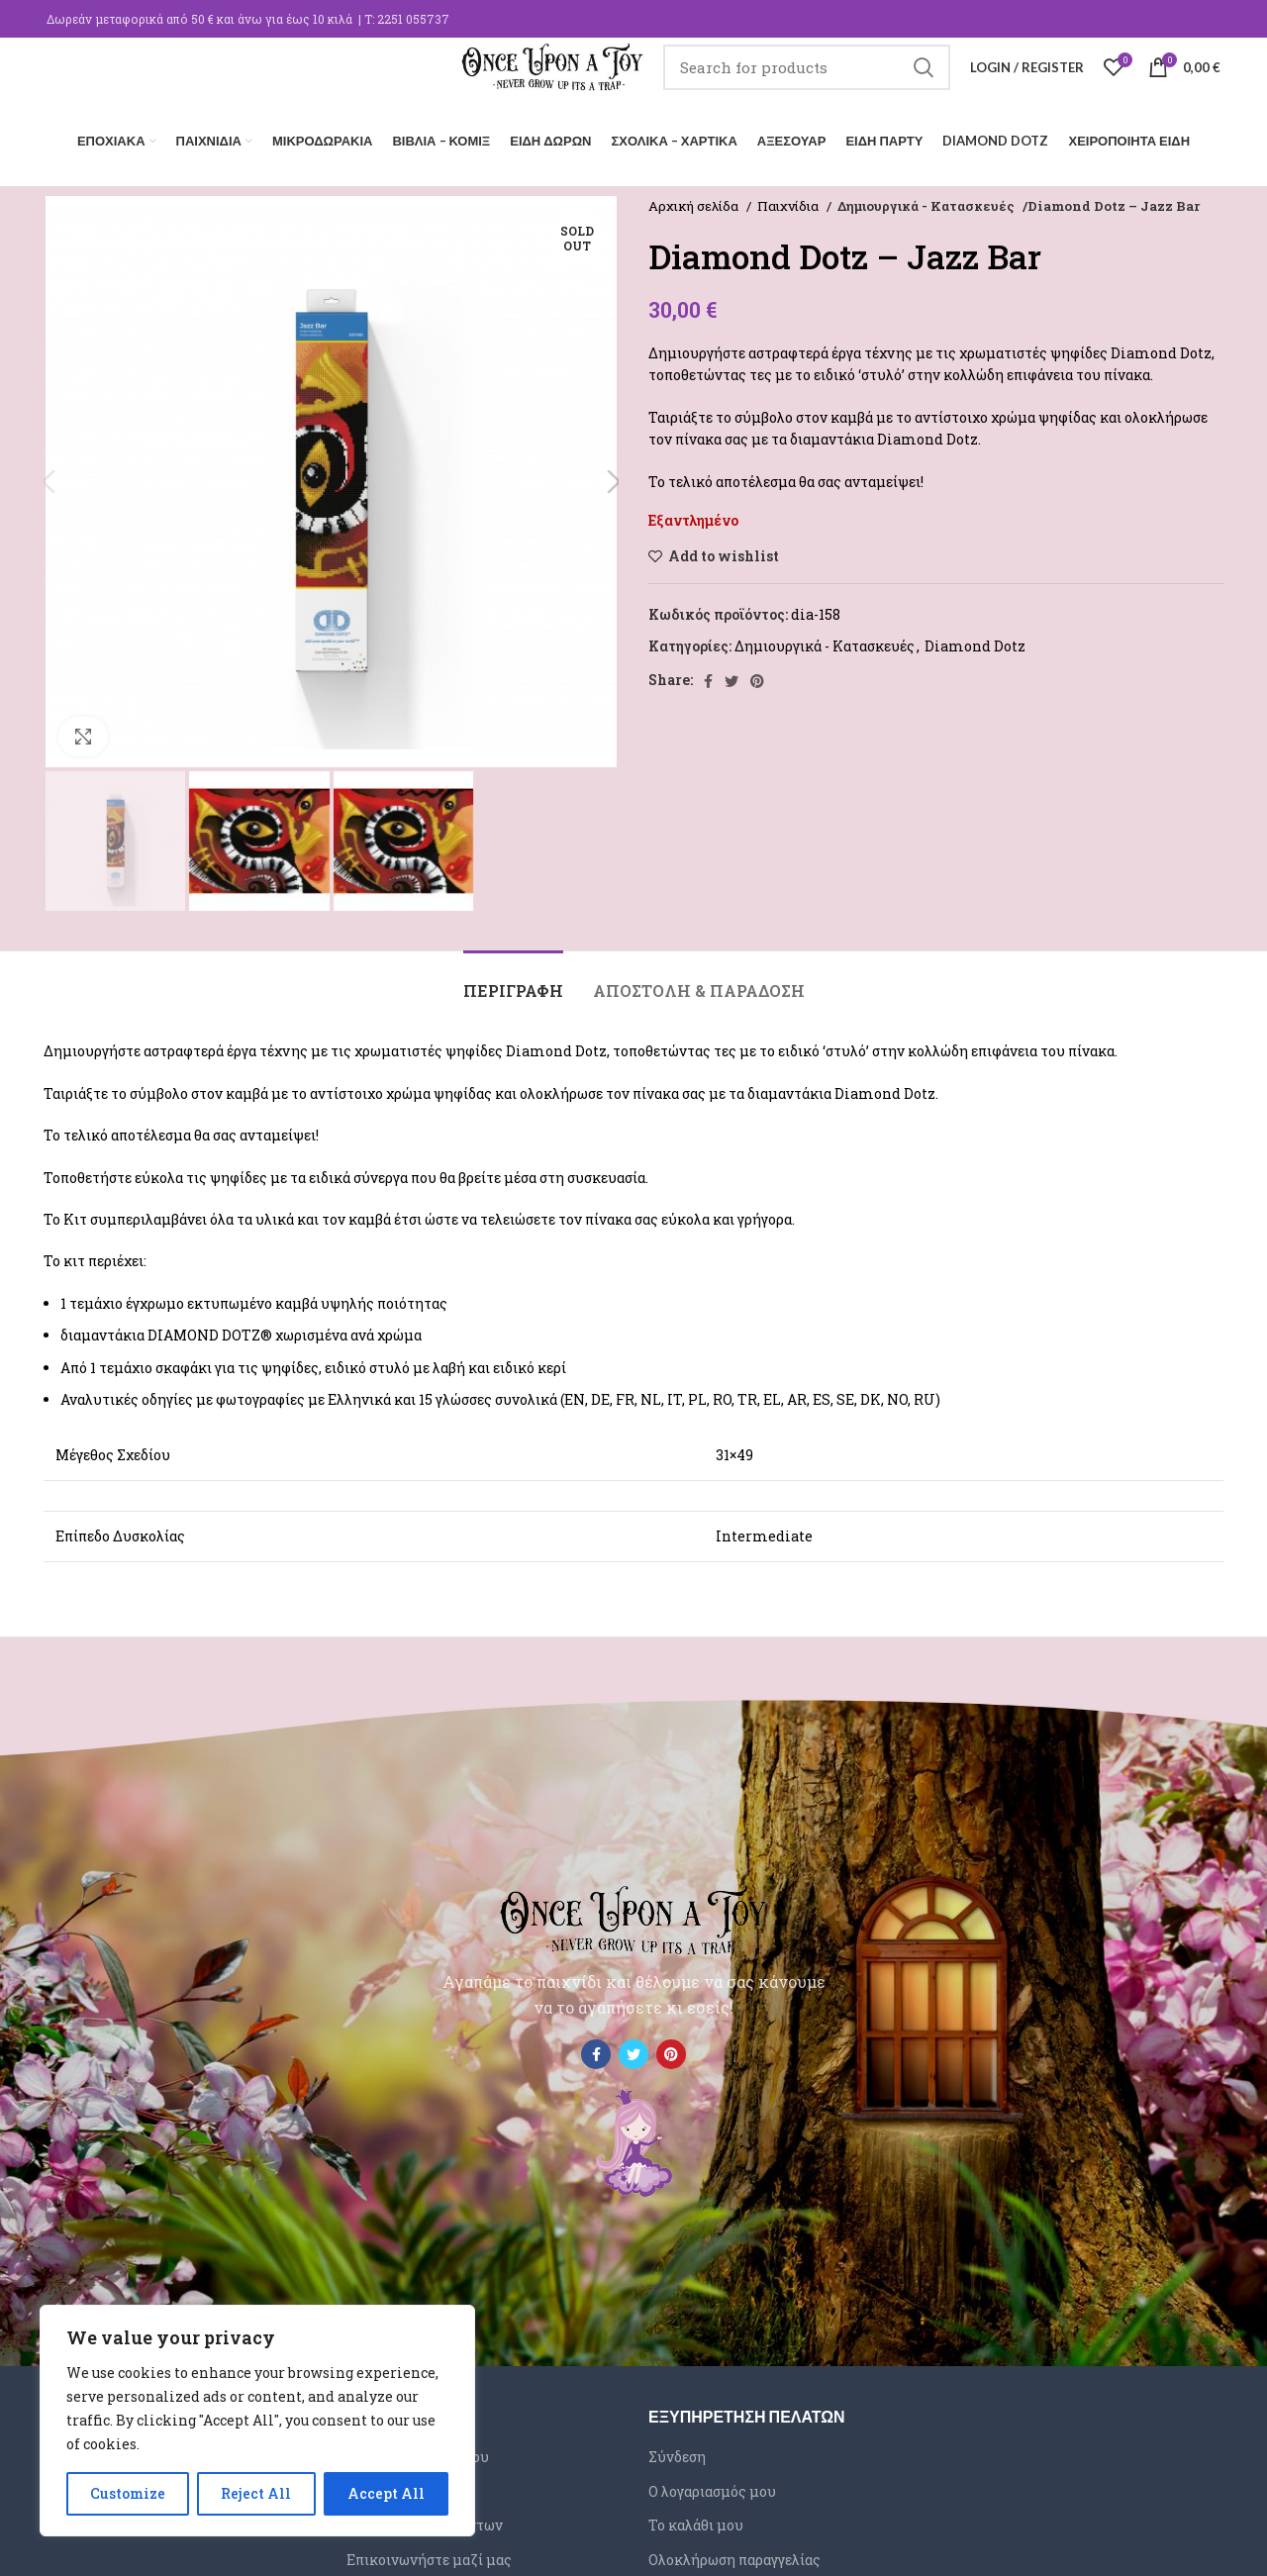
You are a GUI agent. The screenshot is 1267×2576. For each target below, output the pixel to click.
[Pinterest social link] (757, 675)
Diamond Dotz (975, 640)
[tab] (513, 974)
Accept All (386, 2493)
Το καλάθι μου (695, 2519)
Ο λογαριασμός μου (712, 2485)
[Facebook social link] (708, 675)
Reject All (256, 2493)
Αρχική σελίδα (694, 200)
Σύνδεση (677, 2450)
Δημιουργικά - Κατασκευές (923, 200)
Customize (127, 2493)
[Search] (806, 84)
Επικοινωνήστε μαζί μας (429, 2553)
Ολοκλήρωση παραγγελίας (734, 2553)
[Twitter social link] (731, 675)
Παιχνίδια (789, 200)
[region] (257, 2420)
